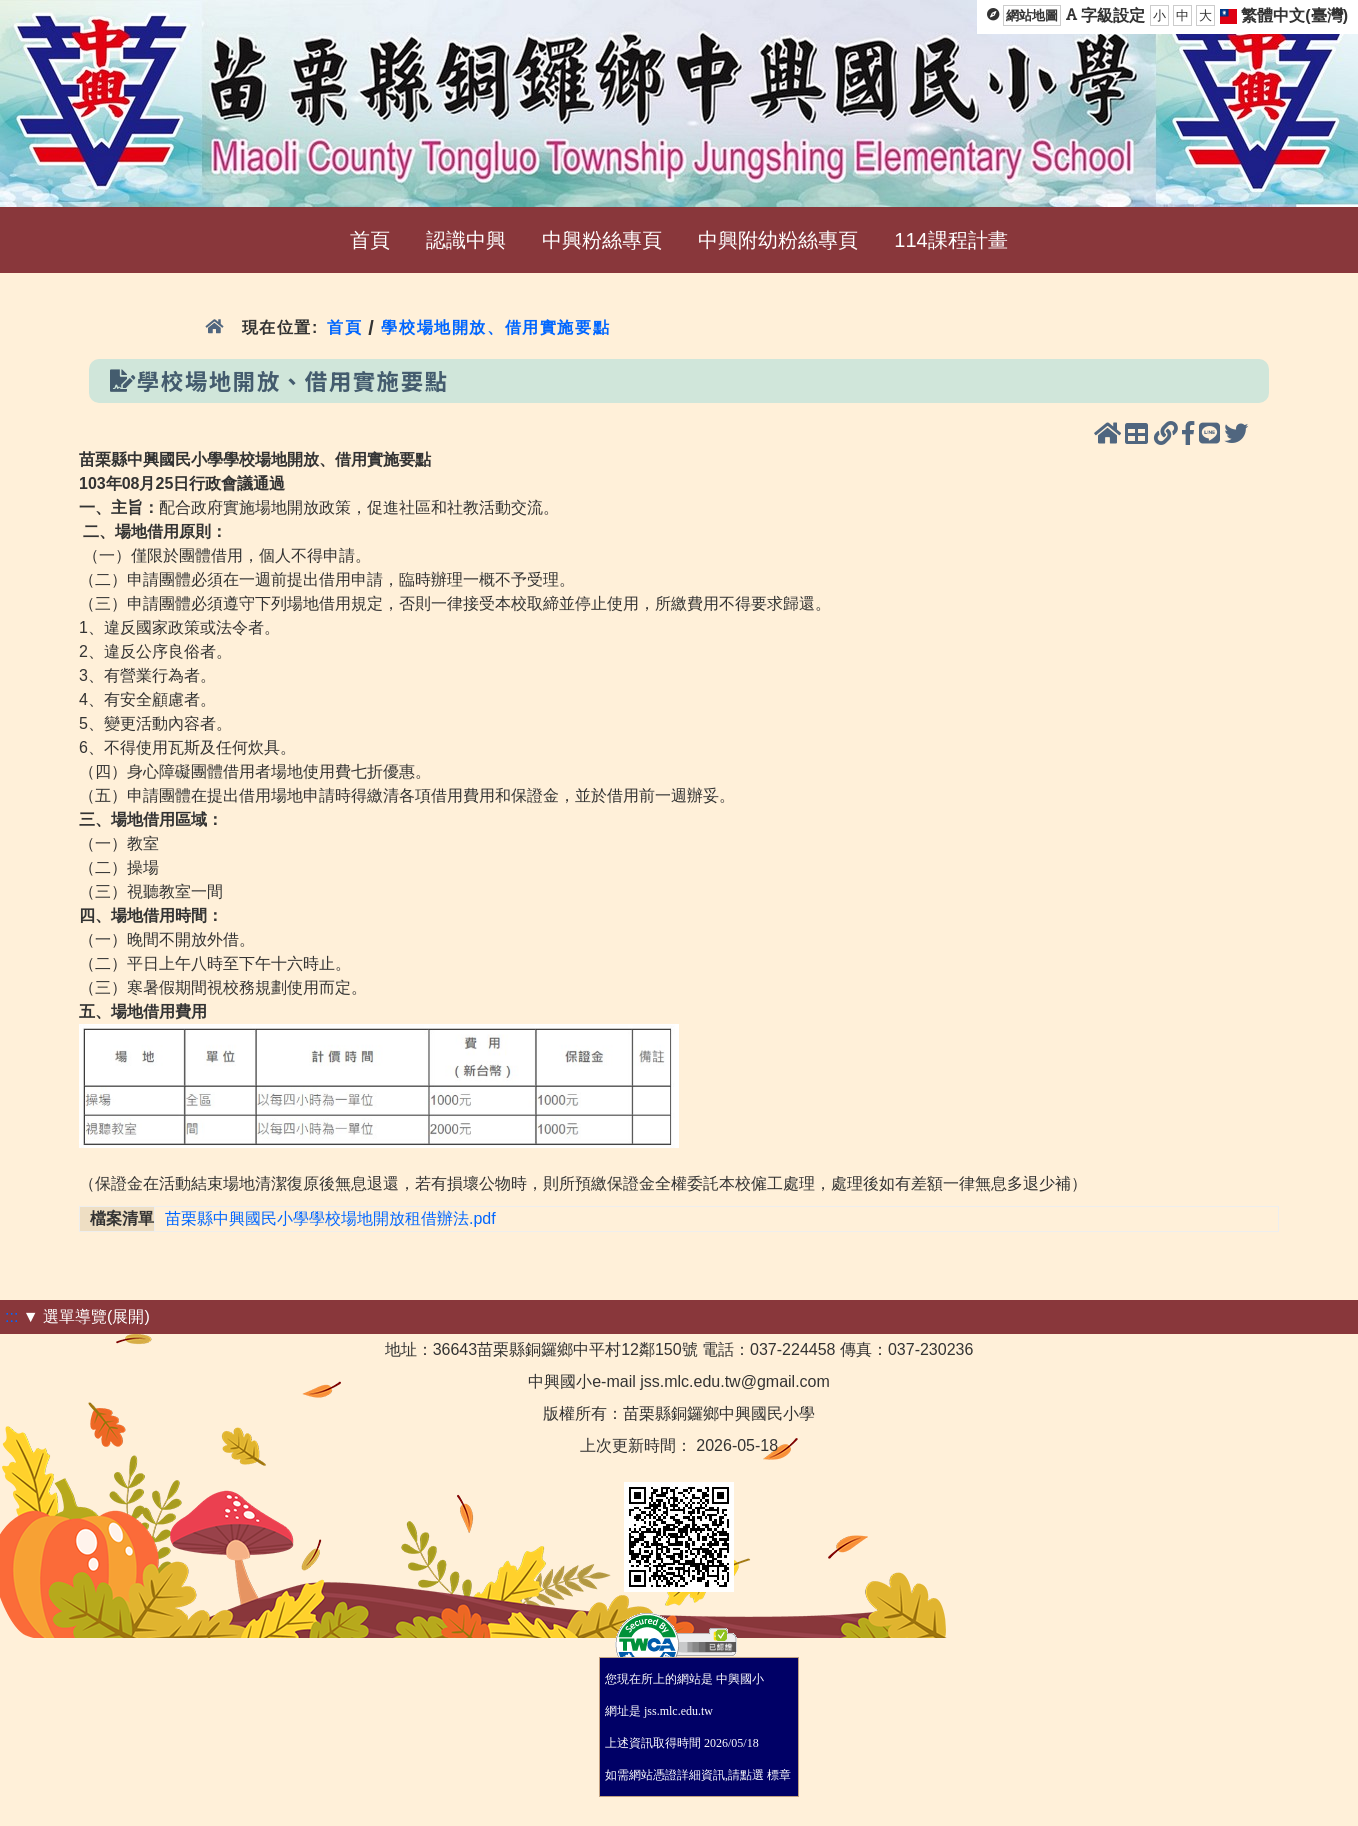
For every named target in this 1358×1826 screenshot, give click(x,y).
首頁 (344, 327)
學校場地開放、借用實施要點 (495, 327)
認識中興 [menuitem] (466, 240)
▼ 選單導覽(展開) (86, 1316)
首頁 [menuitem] (370, 240)
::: (11, 1316)
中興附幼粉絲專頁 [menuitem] (778, 240)
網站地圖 (1032, 15)
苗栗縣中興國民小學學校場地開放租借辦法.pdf (330, 1218)
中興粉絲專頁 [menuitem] (602, 240)
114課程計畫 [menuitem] (950, 240)
